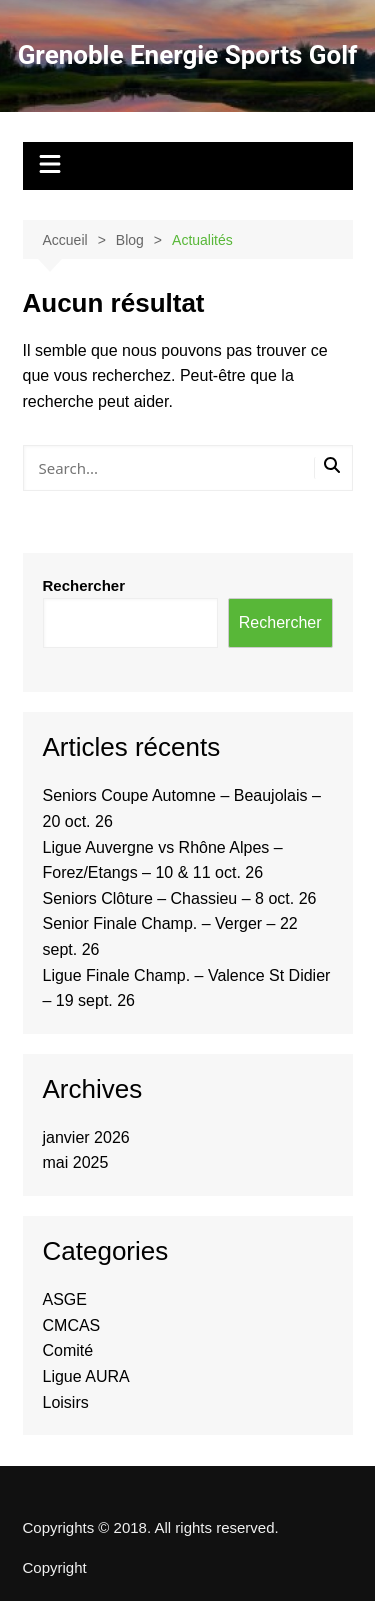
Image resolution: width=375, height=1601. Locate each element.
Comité (68, 1350)
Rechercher (84, 585)
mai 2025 (76, 1162)
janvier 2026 (86, 1137)
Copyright (55, 1568)
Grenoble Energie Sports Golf (188, 55)
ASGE (65, 1299)
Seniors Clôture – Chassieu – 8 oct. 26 (180, 898)
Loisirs (66, 1402)
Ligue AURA (86, 1376)
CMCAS (72, 1325)
